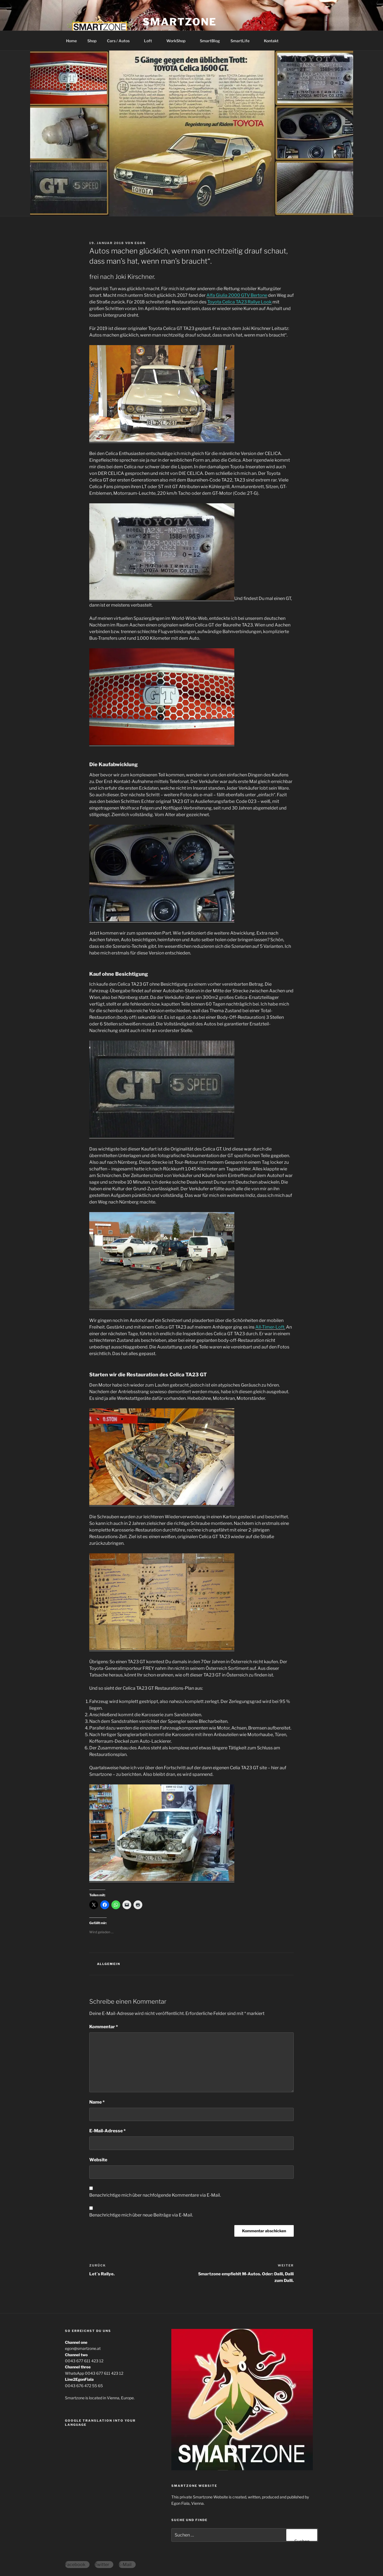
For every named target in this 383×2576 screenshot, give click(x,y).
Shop (91, 40)
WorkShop (178, 40)
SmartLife (242, 40)
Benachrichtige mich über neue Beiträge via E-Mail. (141, 2215)
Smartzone (180, 22)
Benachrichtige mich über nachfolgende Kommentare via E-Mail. (155, 2195)
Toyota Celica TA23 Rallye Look (239, 302)
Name (97, 2102)
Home (71, 40)
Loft (150, 40)
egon (140, 243)
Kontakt (271, 40)
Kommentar (103, 2026)
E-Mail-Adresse (107, 2130)
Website (98, 2159)
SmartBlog (210, 40)
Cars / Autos (121, 40)
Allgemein (108, 1964)
